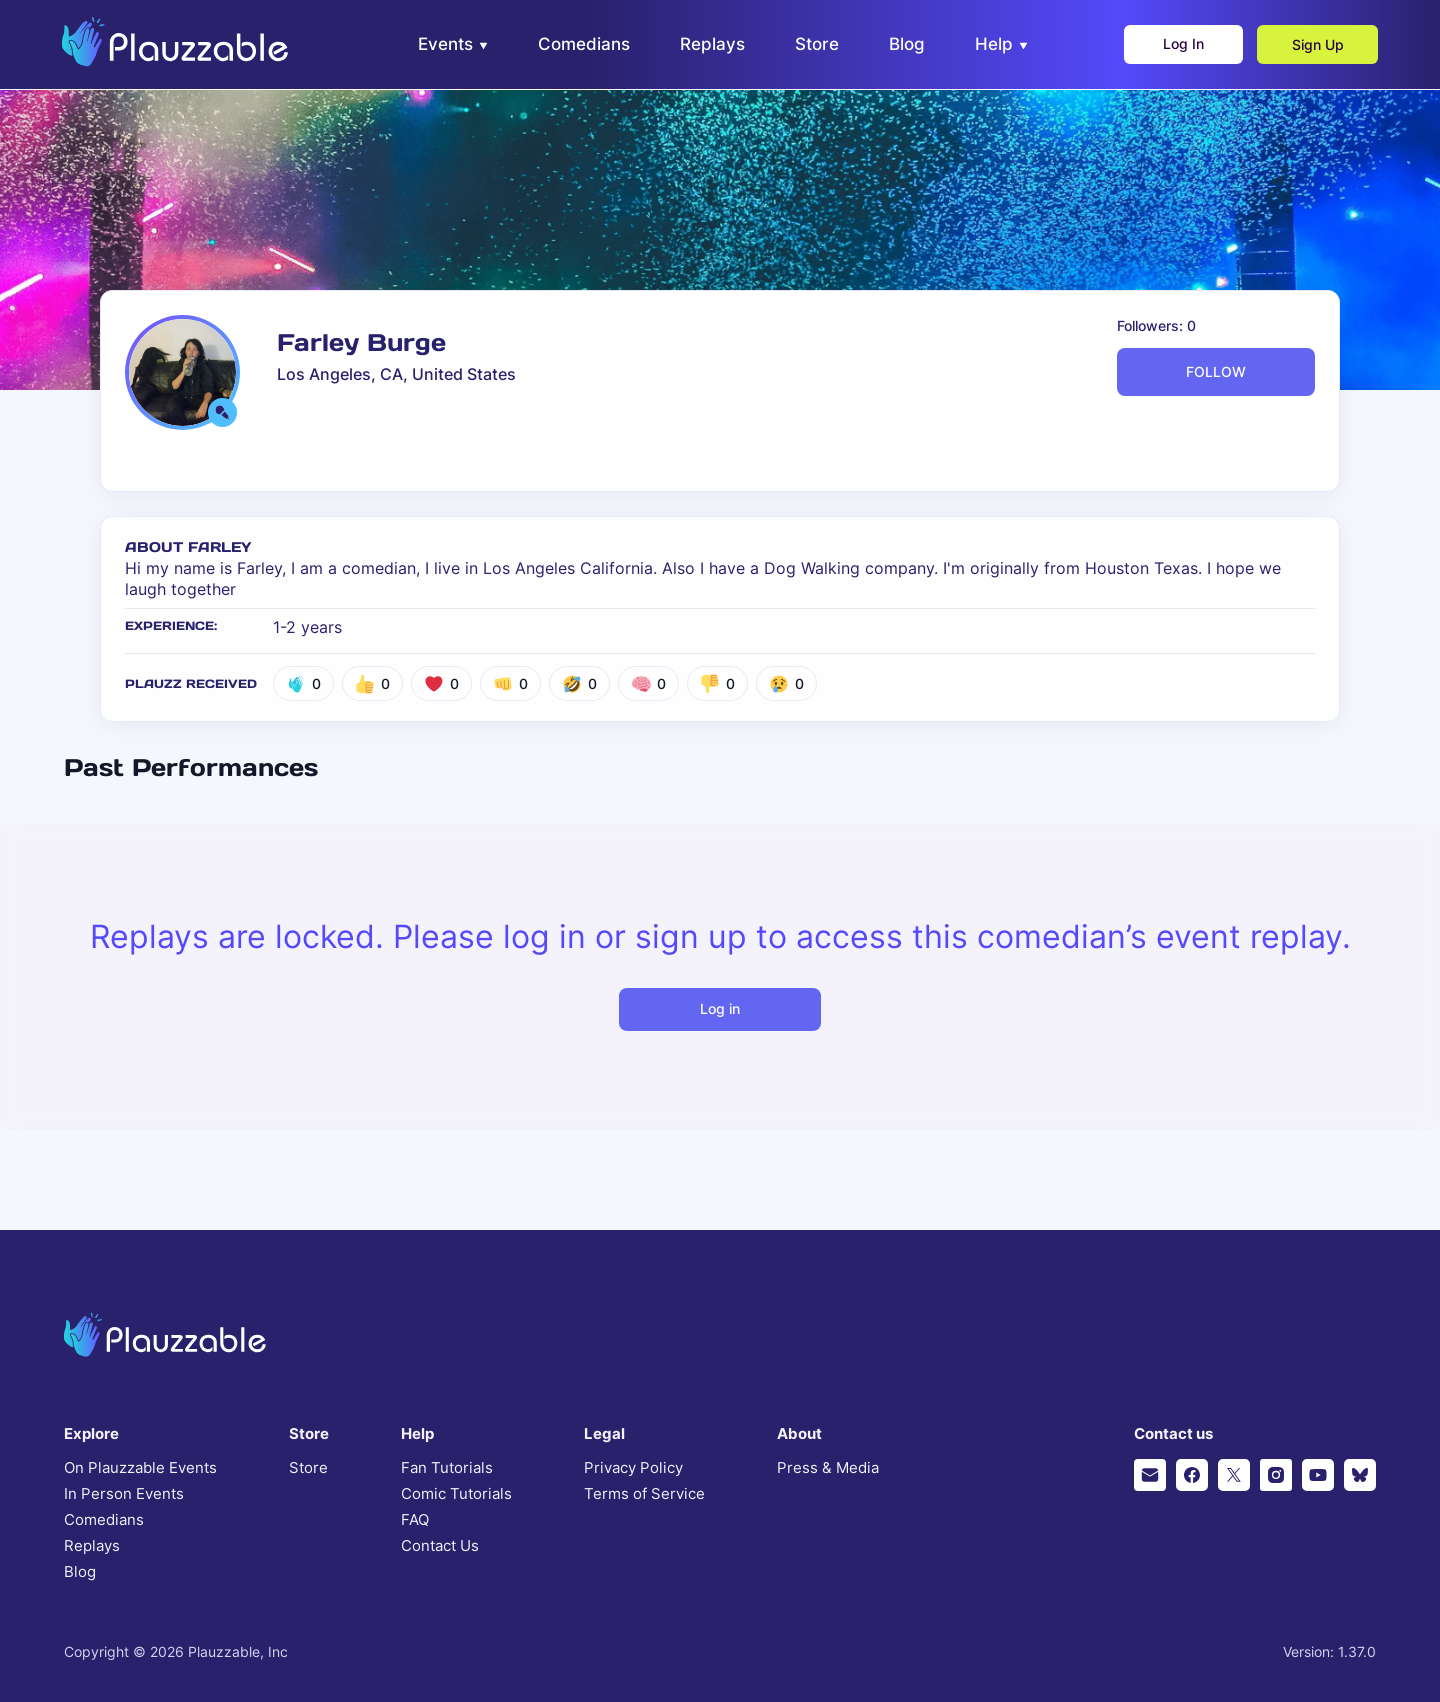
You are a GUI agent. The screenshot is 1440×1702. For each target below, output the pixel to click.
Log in (720, 1008)
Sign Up (1316, 45)
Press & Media (828, 1468)
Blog (80, 1572)
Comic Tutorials (456, 1494)
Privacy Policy (633, 1468)
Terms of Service (644, 1494)
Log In (1180, 45)
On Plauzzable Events (140, 1468)
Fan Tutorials (447, 1468)
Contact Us (440, 1546)
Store (308, 1468)
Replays (92, 1546)
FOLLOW (1216, 371)
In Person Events (124, 1494)
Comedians (104, 1520)
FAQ (415, 1520)
